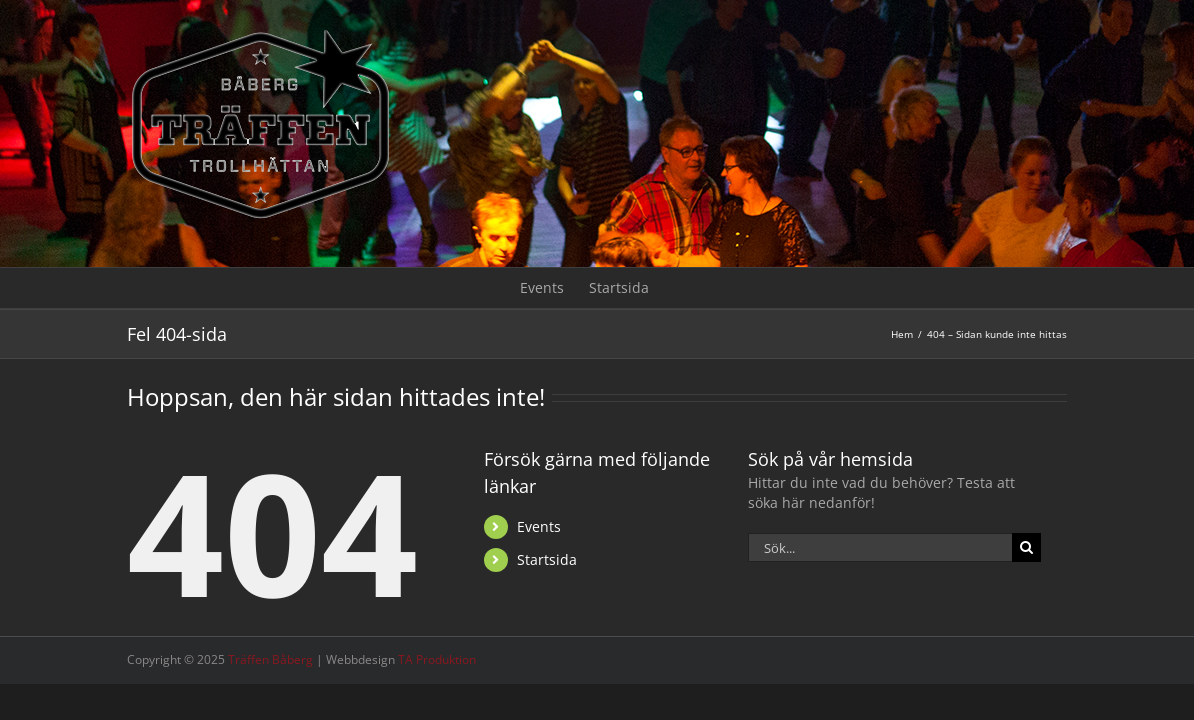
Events (539, 526)
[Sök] (1026, 547)
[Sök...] (880, 547)
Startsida (547, 559)
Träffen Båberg (270, 659)
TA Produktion (437, 659)
